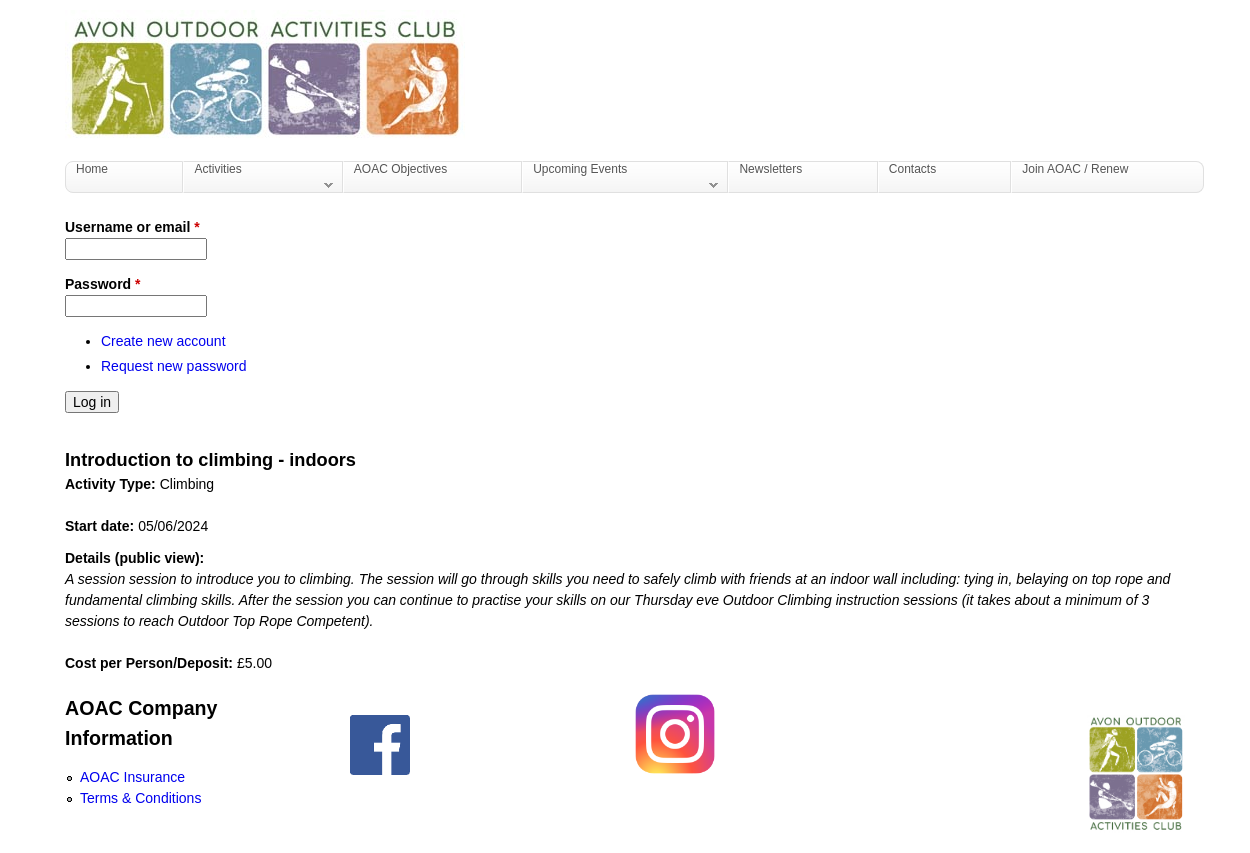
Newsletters (770, 169)
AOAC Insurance (132, 777)
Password (102, 284)
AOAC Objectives (400, 169)
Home (92, 169)
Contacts (912, 169)
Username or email (132, 227)
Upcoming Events (620, 177)
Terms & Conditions (140, 798)
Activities (258, 177)
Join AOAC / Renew (1075, 169)
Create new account (163, 341)
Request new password (174, 366)
